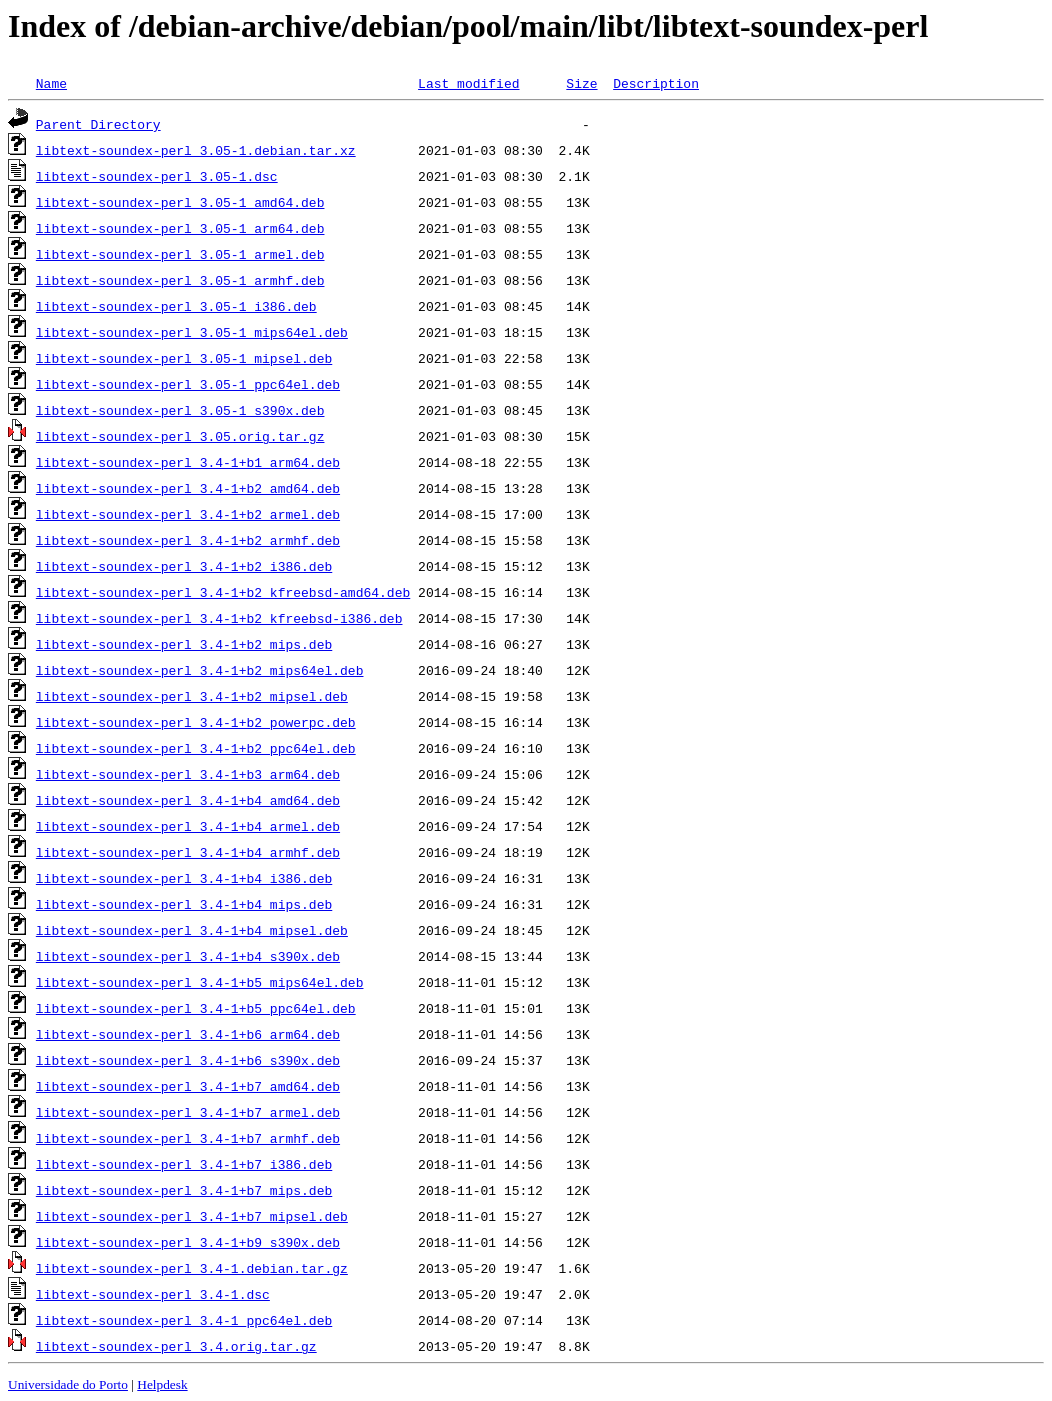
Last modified (468, 83)
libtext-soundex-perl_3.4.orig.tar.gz (176, 1346)
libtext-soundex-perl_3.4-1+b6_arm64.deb (188, 1034)
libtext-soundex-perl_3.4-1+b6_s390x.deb (188, 1060)
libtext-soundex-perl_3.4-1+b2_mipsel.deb (192, 696)
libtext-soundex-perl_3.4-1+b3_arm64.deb (188, 774)
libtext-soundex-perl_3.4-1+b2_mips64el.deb (200, 670)
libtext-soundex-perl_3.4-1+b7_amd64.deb (188, 1086)
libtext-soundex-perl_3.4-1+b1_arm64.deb (188, 462)
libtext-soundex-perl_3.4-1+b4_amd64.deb (188, 800)
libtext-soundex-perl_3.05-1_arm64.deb (180, 228)
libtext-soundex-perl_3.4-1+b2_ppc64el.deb (196, 748)
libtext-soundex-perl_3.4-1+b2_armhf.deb (188, 540)
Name (51, 83)
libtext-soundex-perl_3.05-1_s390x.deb (180, 410)
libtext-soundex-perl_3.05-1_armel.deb (180, 254)
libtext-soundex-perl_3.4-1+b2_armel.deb (188, 514)
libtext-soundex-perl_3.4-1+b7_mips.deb (184, 1190)
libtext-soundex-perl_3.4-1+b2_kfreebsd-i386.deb (219, 618)
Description (656, 83)
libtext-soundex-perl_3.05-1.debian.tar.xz (196, 150)
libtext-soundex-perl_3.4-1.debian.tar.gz (192, 1268)
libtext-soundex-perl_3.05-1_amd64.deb (180, 202)
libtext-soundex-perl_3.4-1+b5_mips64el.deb (200, 982)
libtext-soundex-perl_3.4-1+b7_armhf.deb (188, 1138)
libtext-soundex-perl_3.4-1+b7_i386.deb (184, 1164)
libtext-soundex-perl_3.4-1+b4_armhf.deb (188, 852)
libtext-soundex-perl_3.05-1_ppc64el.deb (188, 384)
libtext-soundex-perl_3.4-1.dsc (153, 1294)
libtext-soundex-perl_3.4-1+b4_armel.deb (188, 826)
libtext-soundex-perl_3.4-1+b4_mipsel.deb (192, 930)
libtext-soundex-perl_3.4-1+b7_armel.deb (188, 1112)
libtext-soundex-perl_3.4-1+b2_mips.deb (184, 644)
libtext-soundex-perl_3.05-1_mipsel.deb (184, 358)
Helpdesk (162, 1384)
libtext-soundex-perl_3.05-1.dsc (157, 176)
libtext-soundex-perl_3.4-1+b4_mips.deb (184, 904)
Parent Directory (98, 124)
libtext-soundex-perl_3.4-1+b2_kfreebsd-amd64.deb (223, 592)
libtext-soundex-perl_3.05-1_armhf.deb (180, 280)
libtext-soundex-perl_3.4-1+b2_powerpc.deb (196, 722)
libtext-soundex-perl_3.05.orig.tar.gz (180, 436)
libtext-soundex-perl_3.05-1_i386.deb (176, 306)
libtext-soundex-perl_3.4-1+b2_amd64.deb (188, 488)
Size (581, 83)
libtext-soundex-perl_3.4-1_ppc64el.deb (184, 1320)
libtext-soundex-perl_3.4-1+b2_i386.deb (184, 566)
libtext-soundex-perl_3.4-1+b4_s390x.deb (188, 956)
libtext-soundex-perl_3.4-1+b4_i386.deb (184, 878)
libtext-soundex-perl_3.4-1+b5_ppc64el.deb (196, 1008)
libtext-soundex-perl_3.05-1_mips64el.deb (192, 332)
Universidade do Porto (68, 1384)
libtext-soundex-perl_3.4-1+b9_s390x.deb (188, 1242)
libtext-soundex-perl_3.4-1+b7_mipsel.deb (192, 1216)
